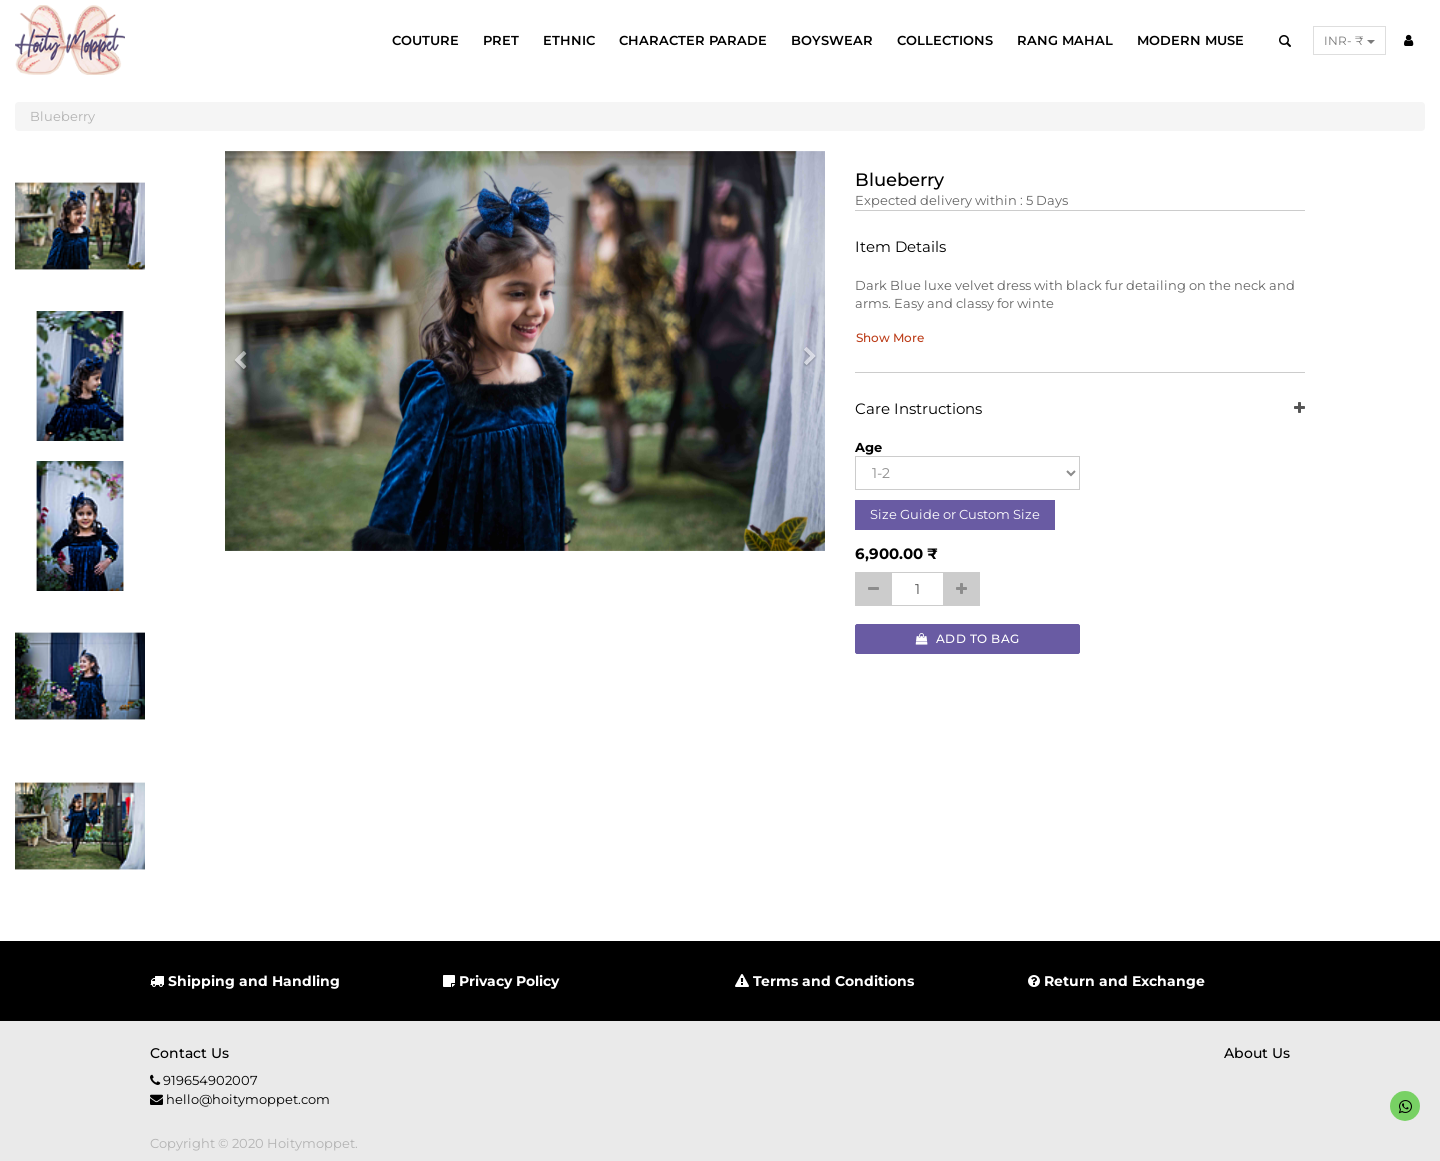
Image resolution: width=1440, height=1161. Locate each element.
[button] (247, 351)
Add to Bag (968, 638)
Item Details (900, 247)
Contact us (189, 1053)
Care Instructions (1080, 409)
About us (1257, 1053)
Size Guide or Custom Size (955, 514)
